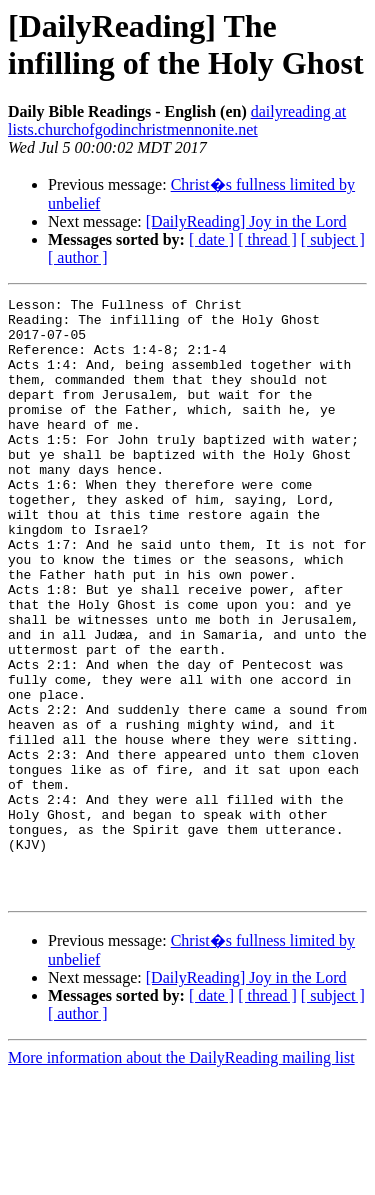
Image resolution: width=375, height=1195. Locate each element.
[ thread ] (267, 239)
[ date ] (211, 239)
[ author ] (78, 257)
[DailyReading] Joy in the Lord (246, 221)
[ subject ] (333, 239)
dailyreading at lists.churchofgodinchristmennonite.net (177, 120)
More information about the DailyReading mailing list (181, 1177)
